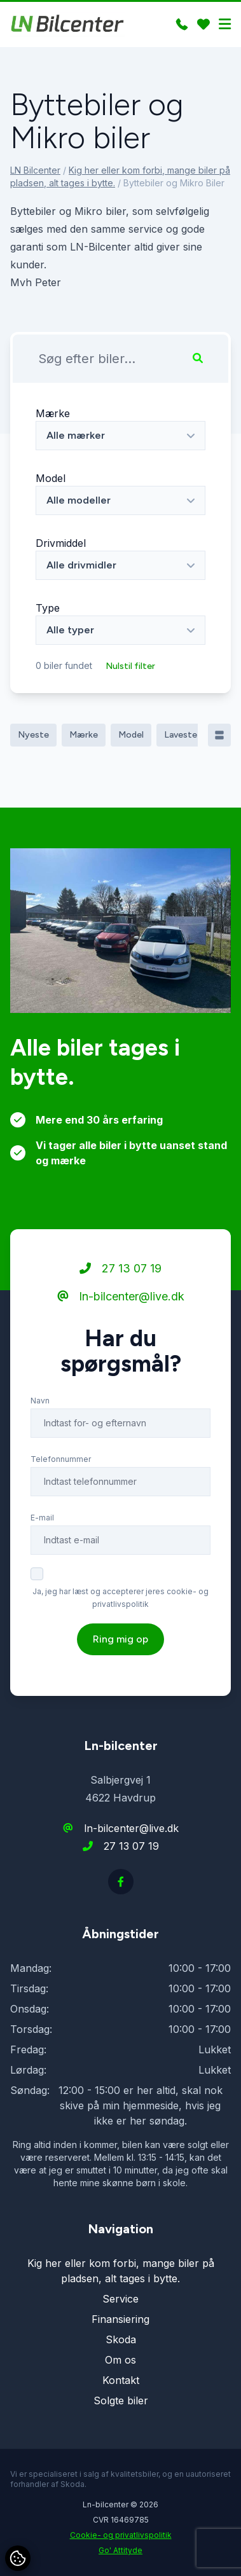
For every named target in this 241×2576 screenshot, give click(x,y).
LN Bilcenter (35, 170)
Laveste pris (189, 734)
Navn (40, 1428)
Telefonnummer (61, 1486)
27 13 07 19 (120, 1295)
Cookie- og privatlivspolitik (121, 2535)
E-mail (42, 1545)
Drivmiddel (61, 543)
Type (48, 608)
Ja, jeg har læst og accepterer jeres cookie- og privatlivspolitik (120, 1625)
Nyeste (33, 734)
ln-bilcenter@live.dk (120, 1323)
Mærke (53, 413)
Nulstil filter (130, 666)
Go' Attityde (120, 2550)
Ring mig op (120, 1666)
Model (50, 478)
